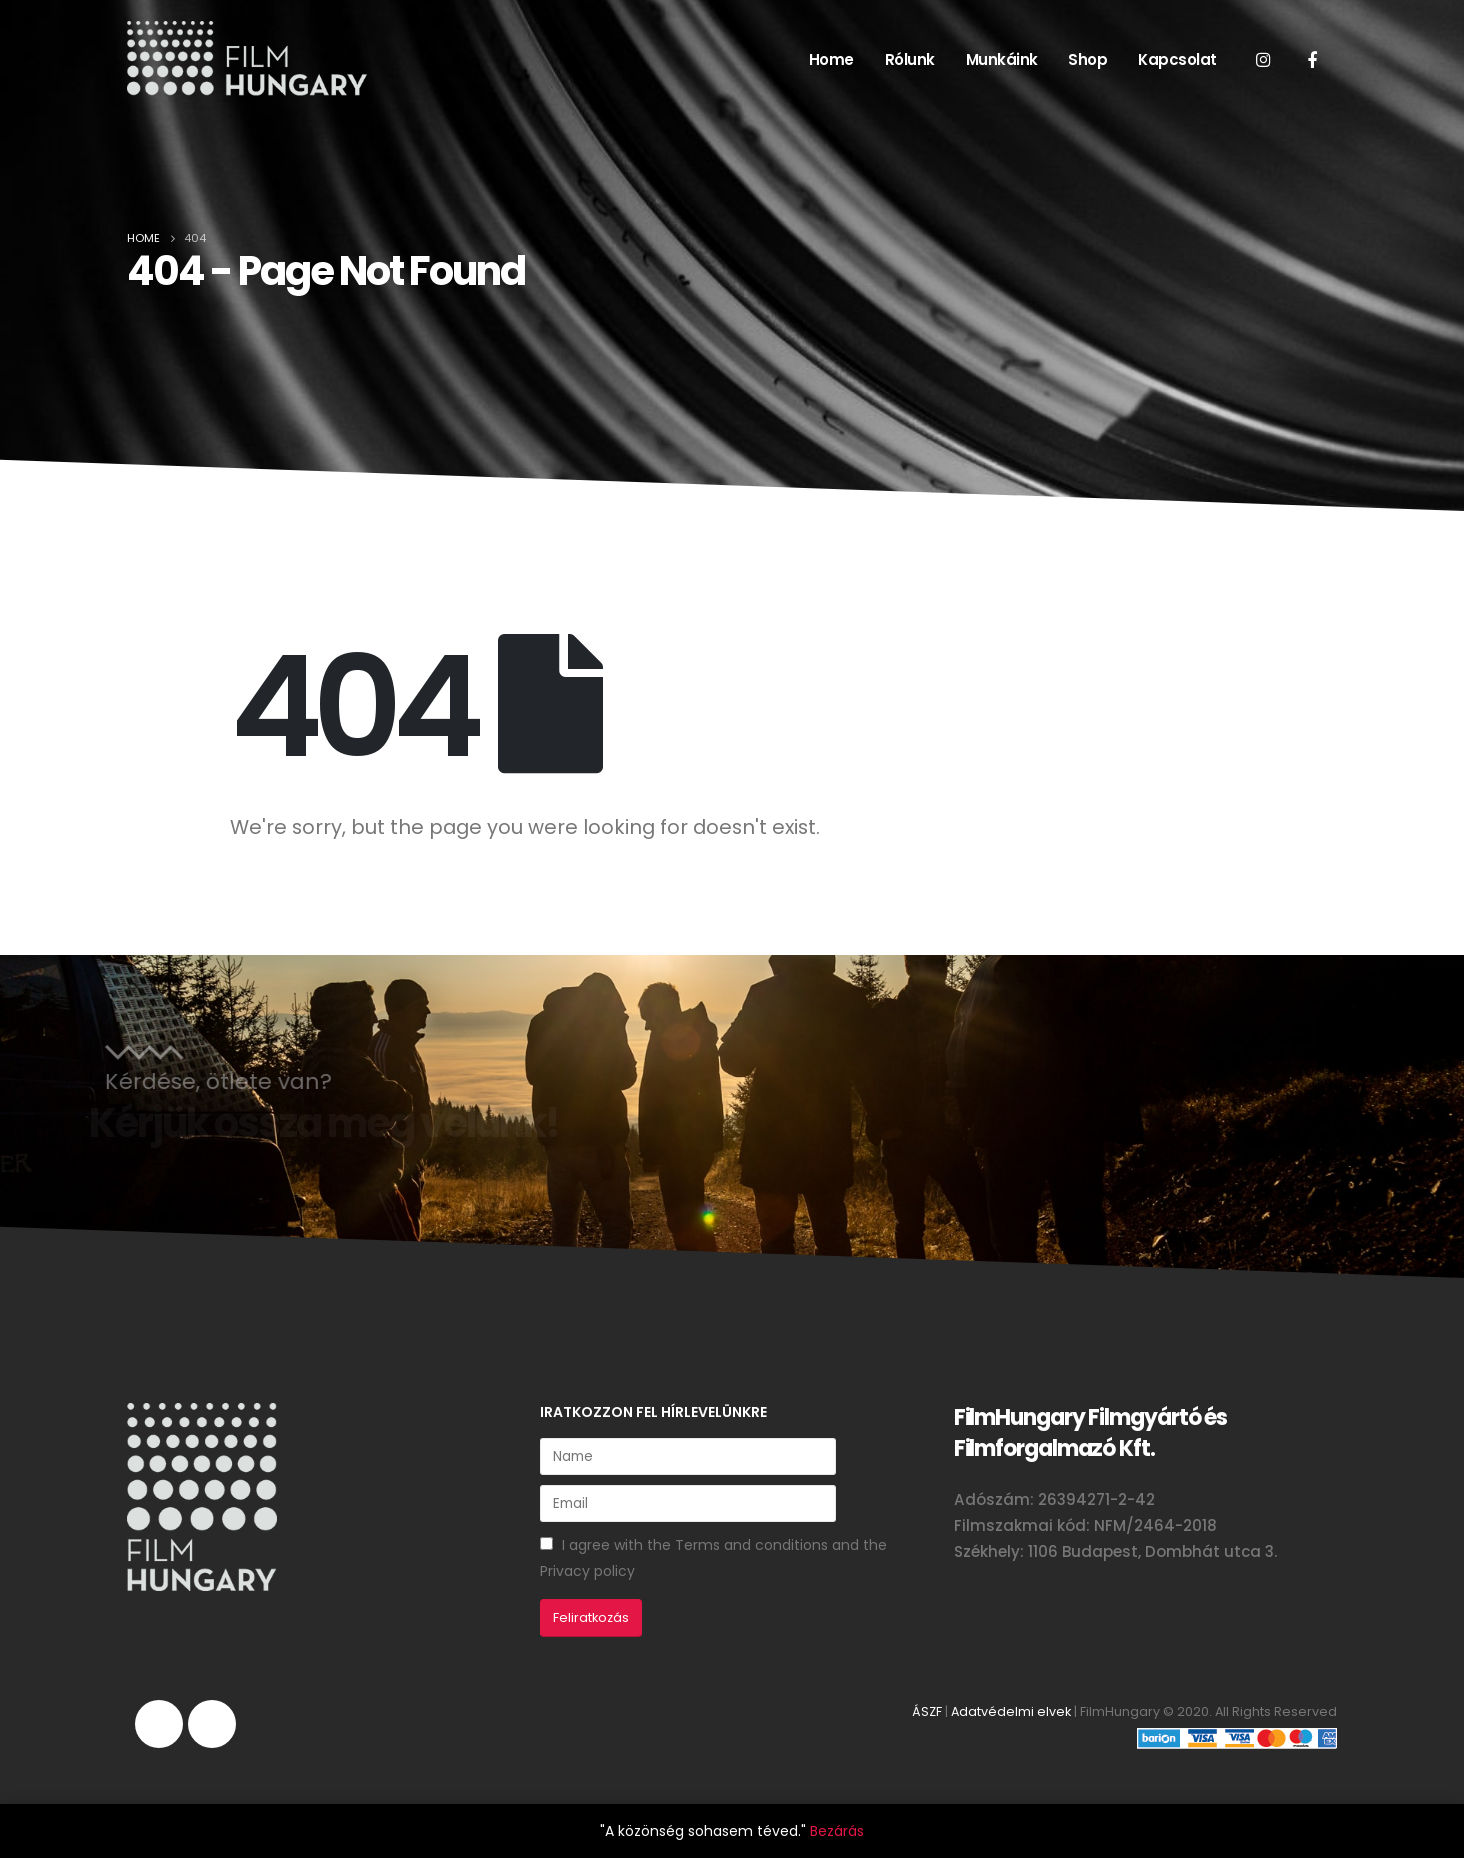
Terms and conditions (751, 1545)
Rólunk (910, 59)
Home (831, 59)
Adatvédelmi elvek (1011, 1711)
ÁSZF (927, 1711)
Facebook (212, 1724)
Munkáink (1002, 59)
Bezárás (837, 1831)
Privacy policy (587, 1571)
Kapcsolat (1177, 59)
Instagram (159, 1724)
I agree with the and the (713, 1558)
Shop (1087, 59)
